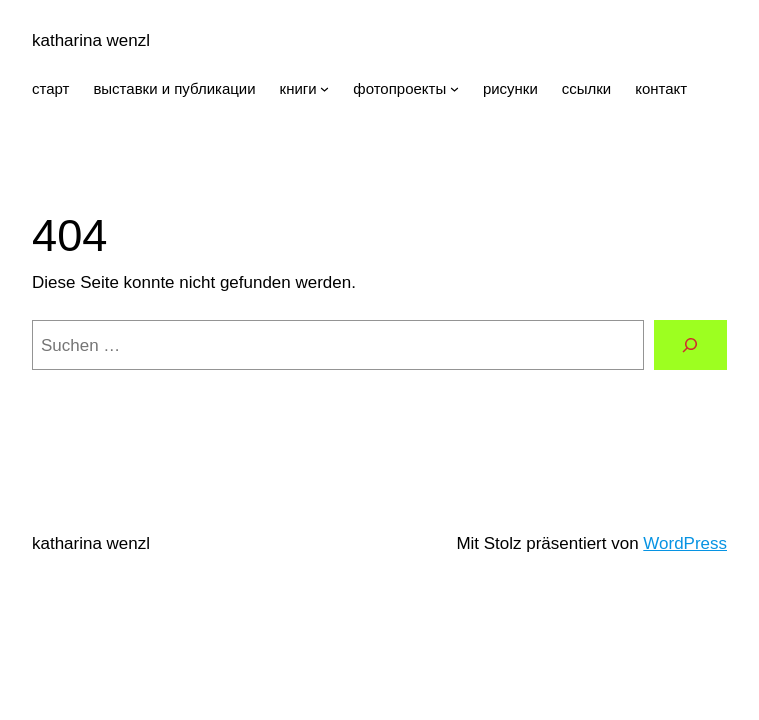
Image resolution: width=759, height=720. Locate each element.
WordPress (685, 543)
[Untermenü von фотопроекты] (454, 88)
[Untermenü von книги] (324, 88)
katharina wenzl (91, 40)
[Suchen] (690, 345)
